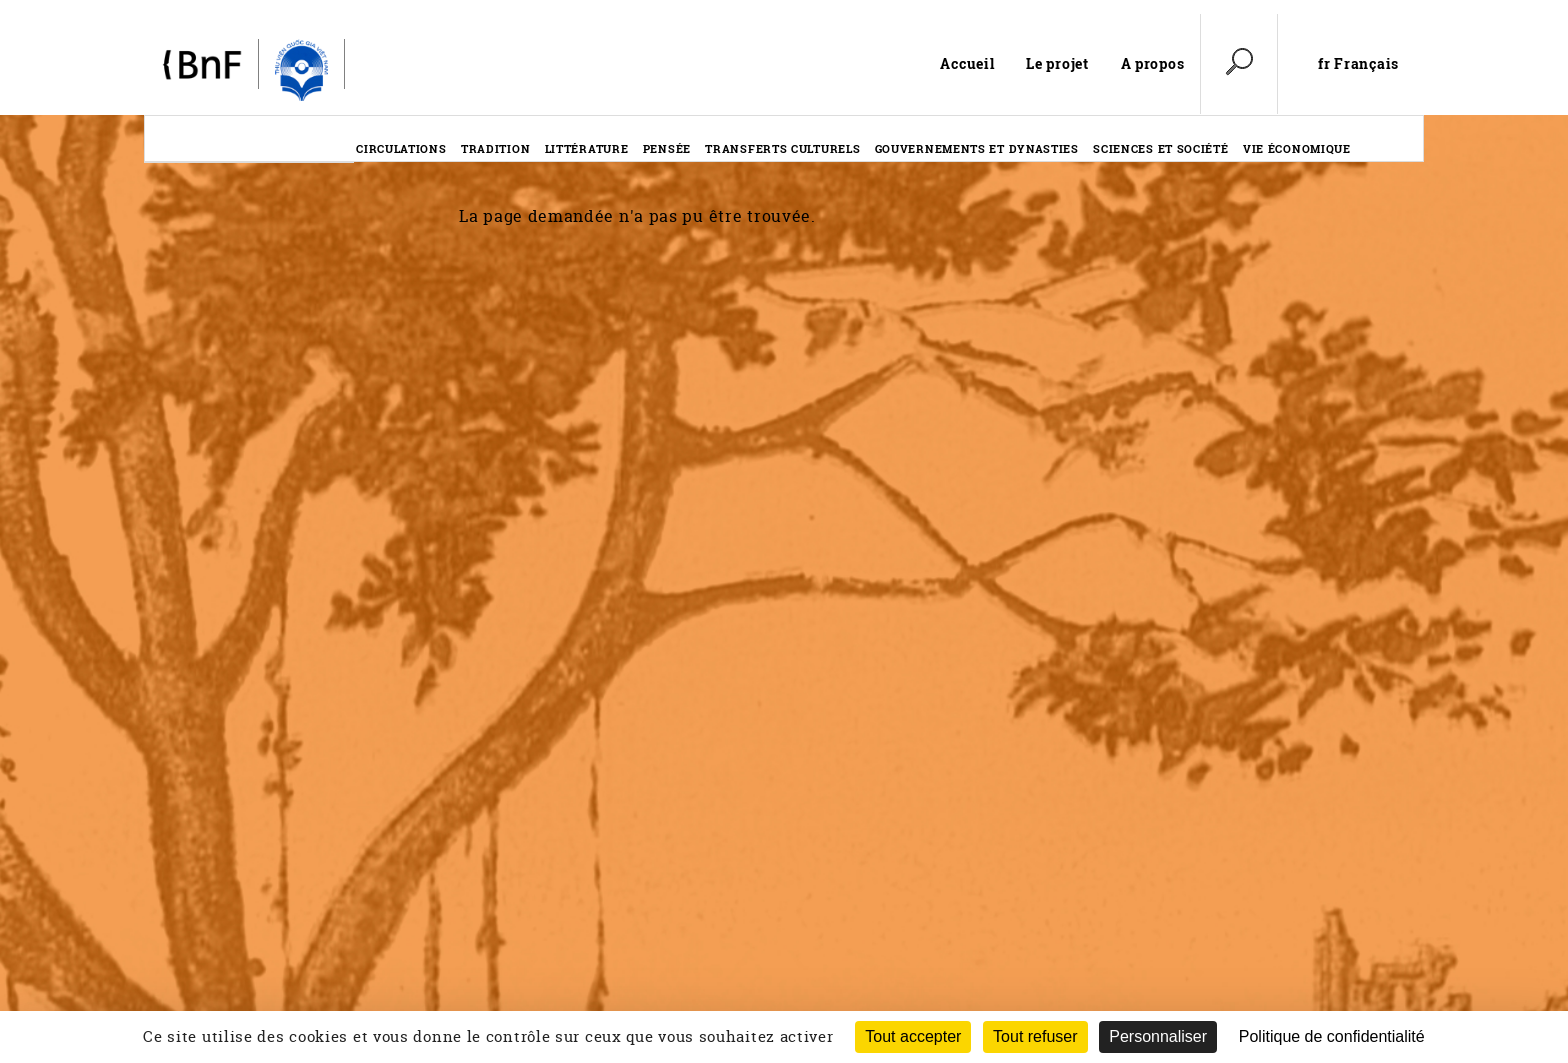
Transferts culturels (782, 148)
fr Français (1358, 64)
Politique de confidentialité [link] (1332, 1036)
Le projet (1057, 63)
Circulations (401, 148)
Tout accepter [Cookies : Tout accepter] (913, 1036)
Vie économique (1297, 148)
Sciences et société (1160, 148)
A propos (1153, 63)
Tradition (495, 148)
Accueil (967, 63)
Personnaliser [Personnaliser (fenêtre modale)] (1158, 1036)
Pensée (667, 148)
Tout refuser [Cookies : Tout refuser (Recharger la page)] (1035, 1036)
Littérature (587, 148)
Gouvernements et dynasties (977, 148)
